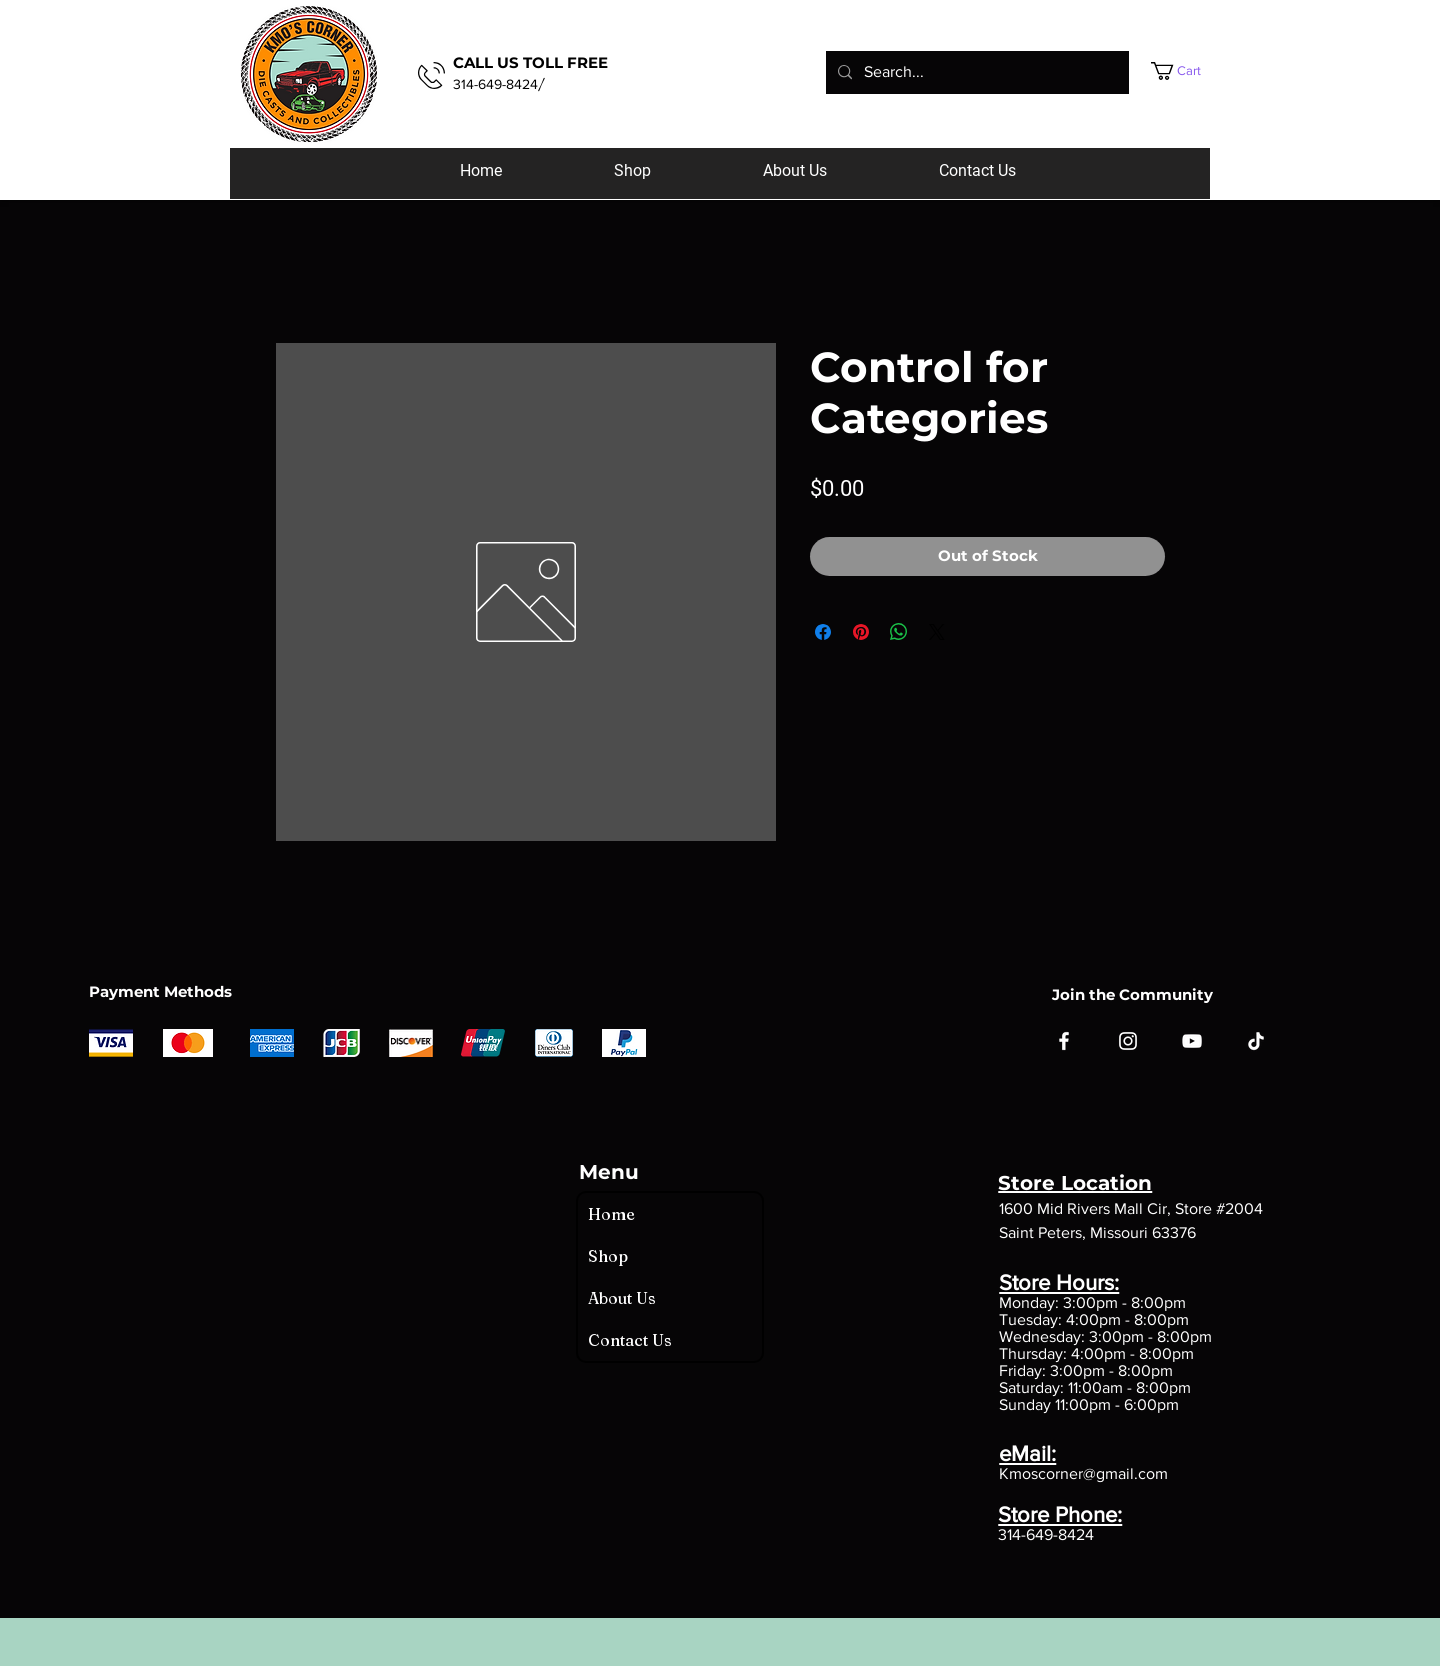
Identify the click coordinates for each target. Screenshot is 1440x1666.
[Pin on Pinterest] (861, 632)
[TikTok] (1256, 1041)
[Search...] (975, 72)
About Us (622, 1298)
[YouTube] (1192, 1041)
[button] (1195, 71)
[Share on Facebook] (823, 632)
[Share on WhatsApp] (899, 632)
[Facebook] (1064, 1041)
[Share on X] (937, 632)
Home (611, 1214)
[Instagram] (1128, 1041)
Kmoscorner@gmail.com (1083, 1473)
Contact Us (630, 1340)
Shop (608, 1256)
